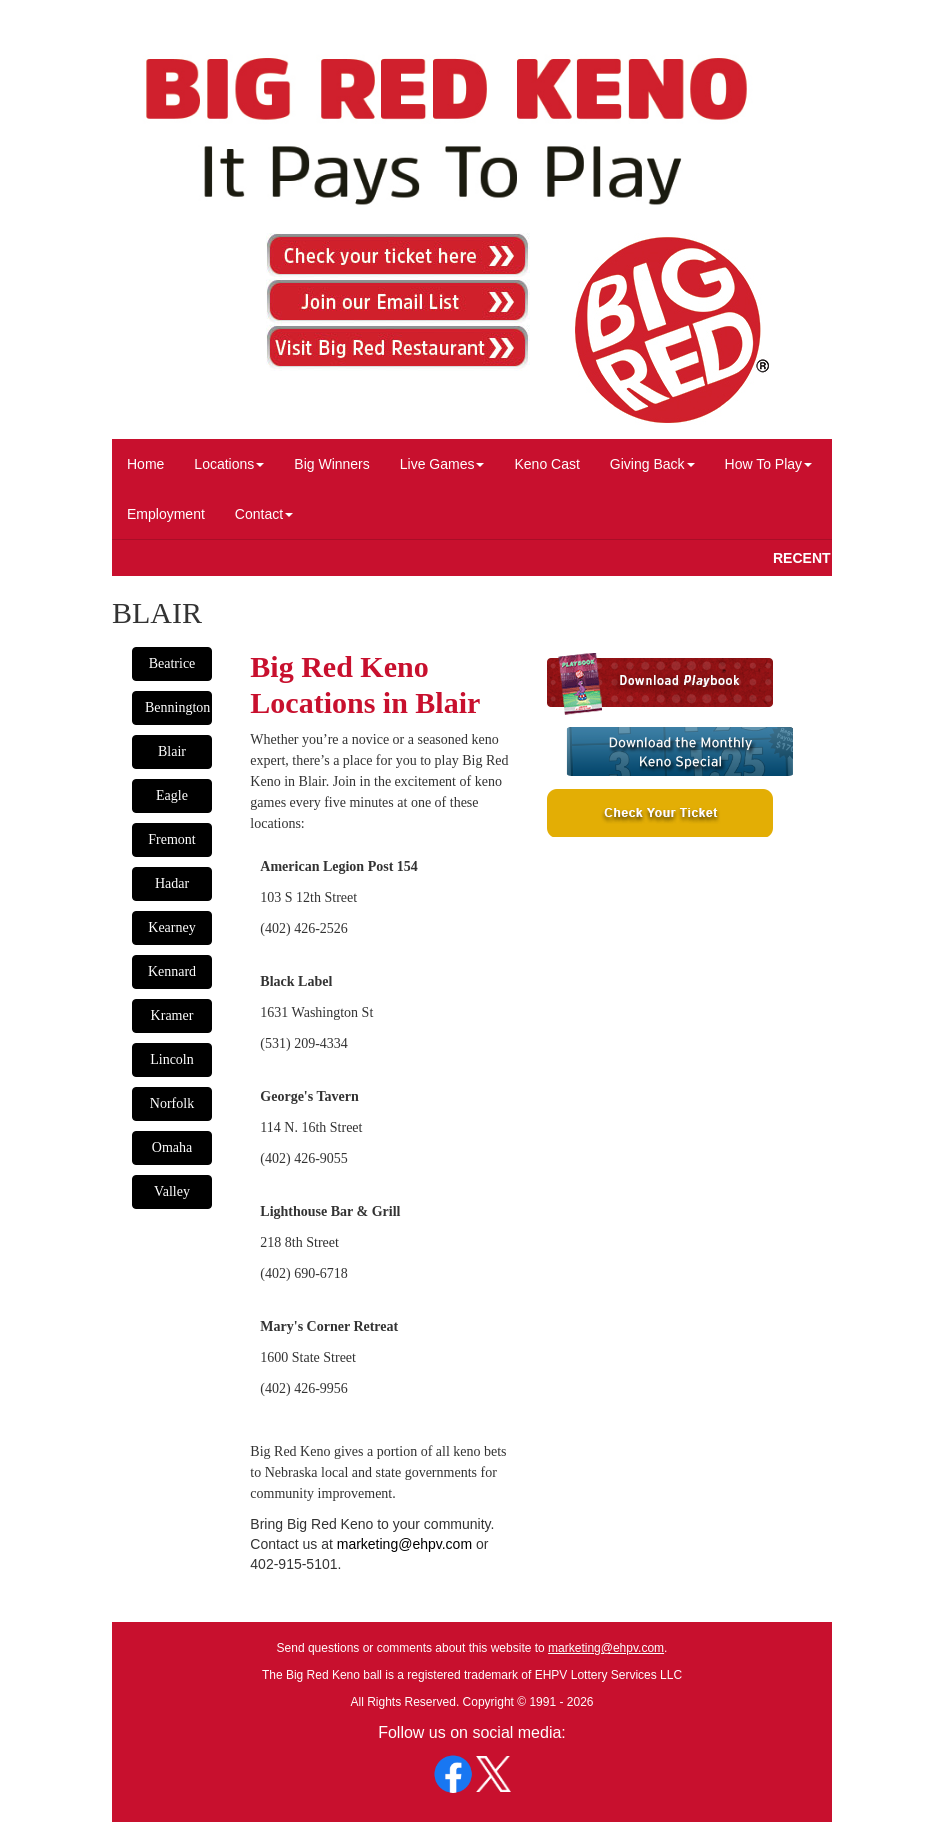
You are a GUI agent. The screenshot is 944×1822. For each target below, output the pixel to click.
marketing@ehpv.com (404, 1544)
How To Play (769, 464)
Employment (166, 514)
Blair (172, 751)
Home (145, 464)
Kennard (172, 971)
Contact (264, 514)
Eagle (172, 795)
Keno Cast (546, 464)
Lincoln (172, 1059)
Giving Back (652, 464)
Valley (172, 1191)
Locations (229, 464)
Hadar (172, 883)
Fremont (171, 839)
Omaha (172, 1147)
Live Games (442, 464)
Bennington (177, 707)
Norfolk (172, 1103)
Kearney (171, 927)
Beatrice (172, 663)
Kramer (172, 1015)
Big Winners (331, 464)
